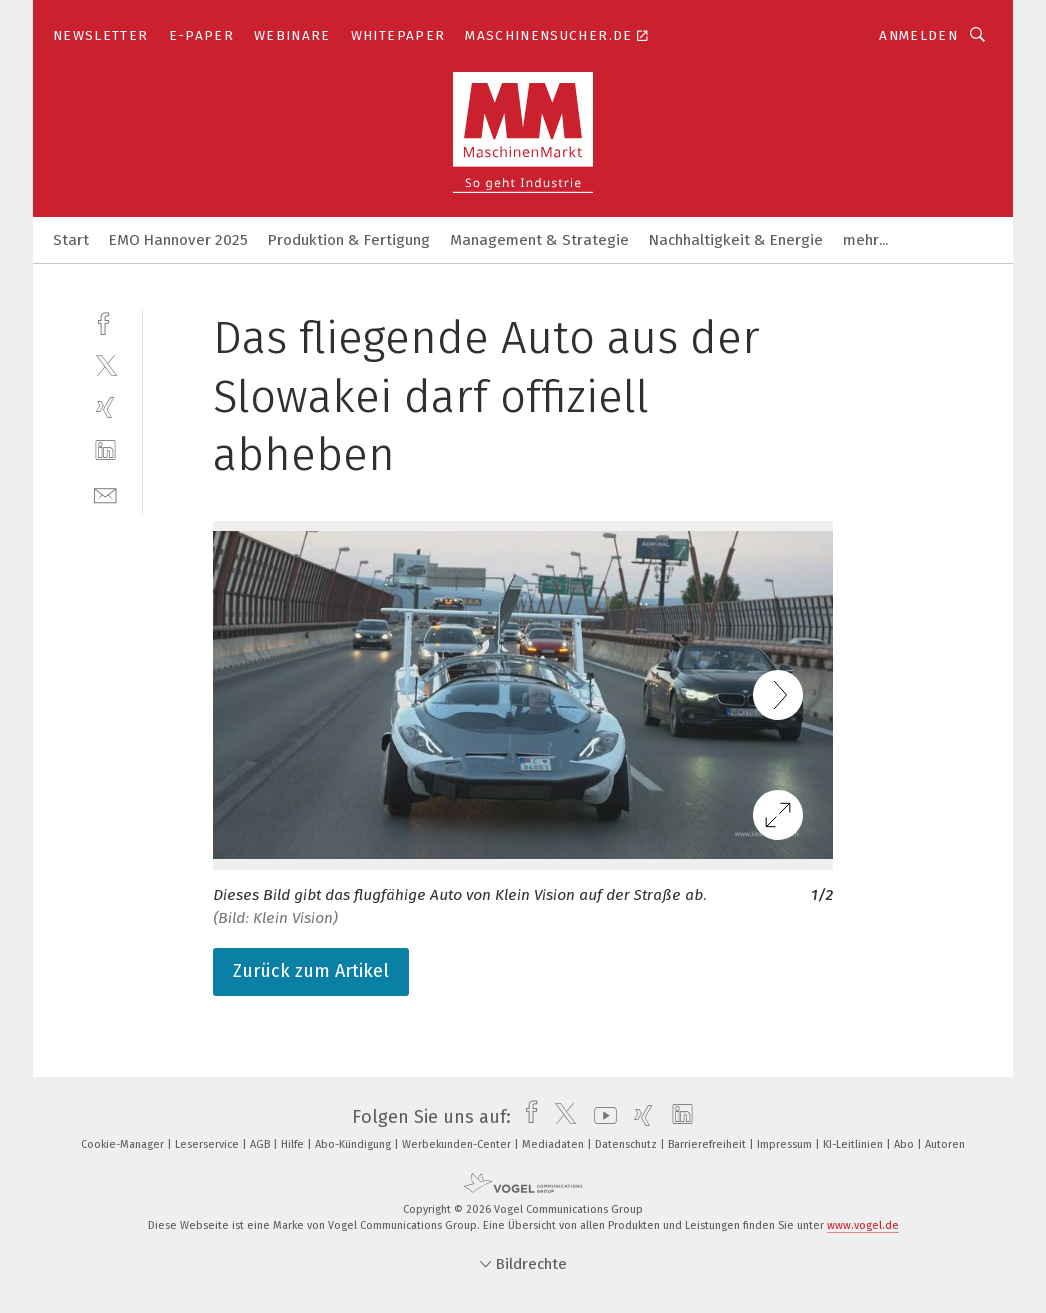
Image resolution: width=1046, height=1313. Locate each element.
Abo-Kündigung (354, 1144)
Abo (905, 1144)
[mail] (105, 493)
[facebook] (105, 321)
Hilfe (294, 1144)
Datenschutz (627, 1144)
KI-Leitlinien (854, 1144)
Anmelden (918, 35)
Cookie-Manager (124, 1144)
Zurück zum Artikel (311, 971)
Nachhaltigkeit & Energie (736, 240)
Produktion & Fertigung (349, 240)
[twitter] (105, 364)
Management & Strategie (539, 240)
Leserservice (208, 1144)
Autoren (945, 1144)
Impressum (786, 1144)
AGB (261, 1144)
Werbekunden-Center (458, 1144)
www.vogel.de (863, 1225)
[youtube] (600, 1117)
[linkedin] (105, 450)
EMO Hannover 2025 (178, 240)
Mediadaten (554, 1144)
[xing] (105, 407)
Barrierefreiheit (708, 1144)
